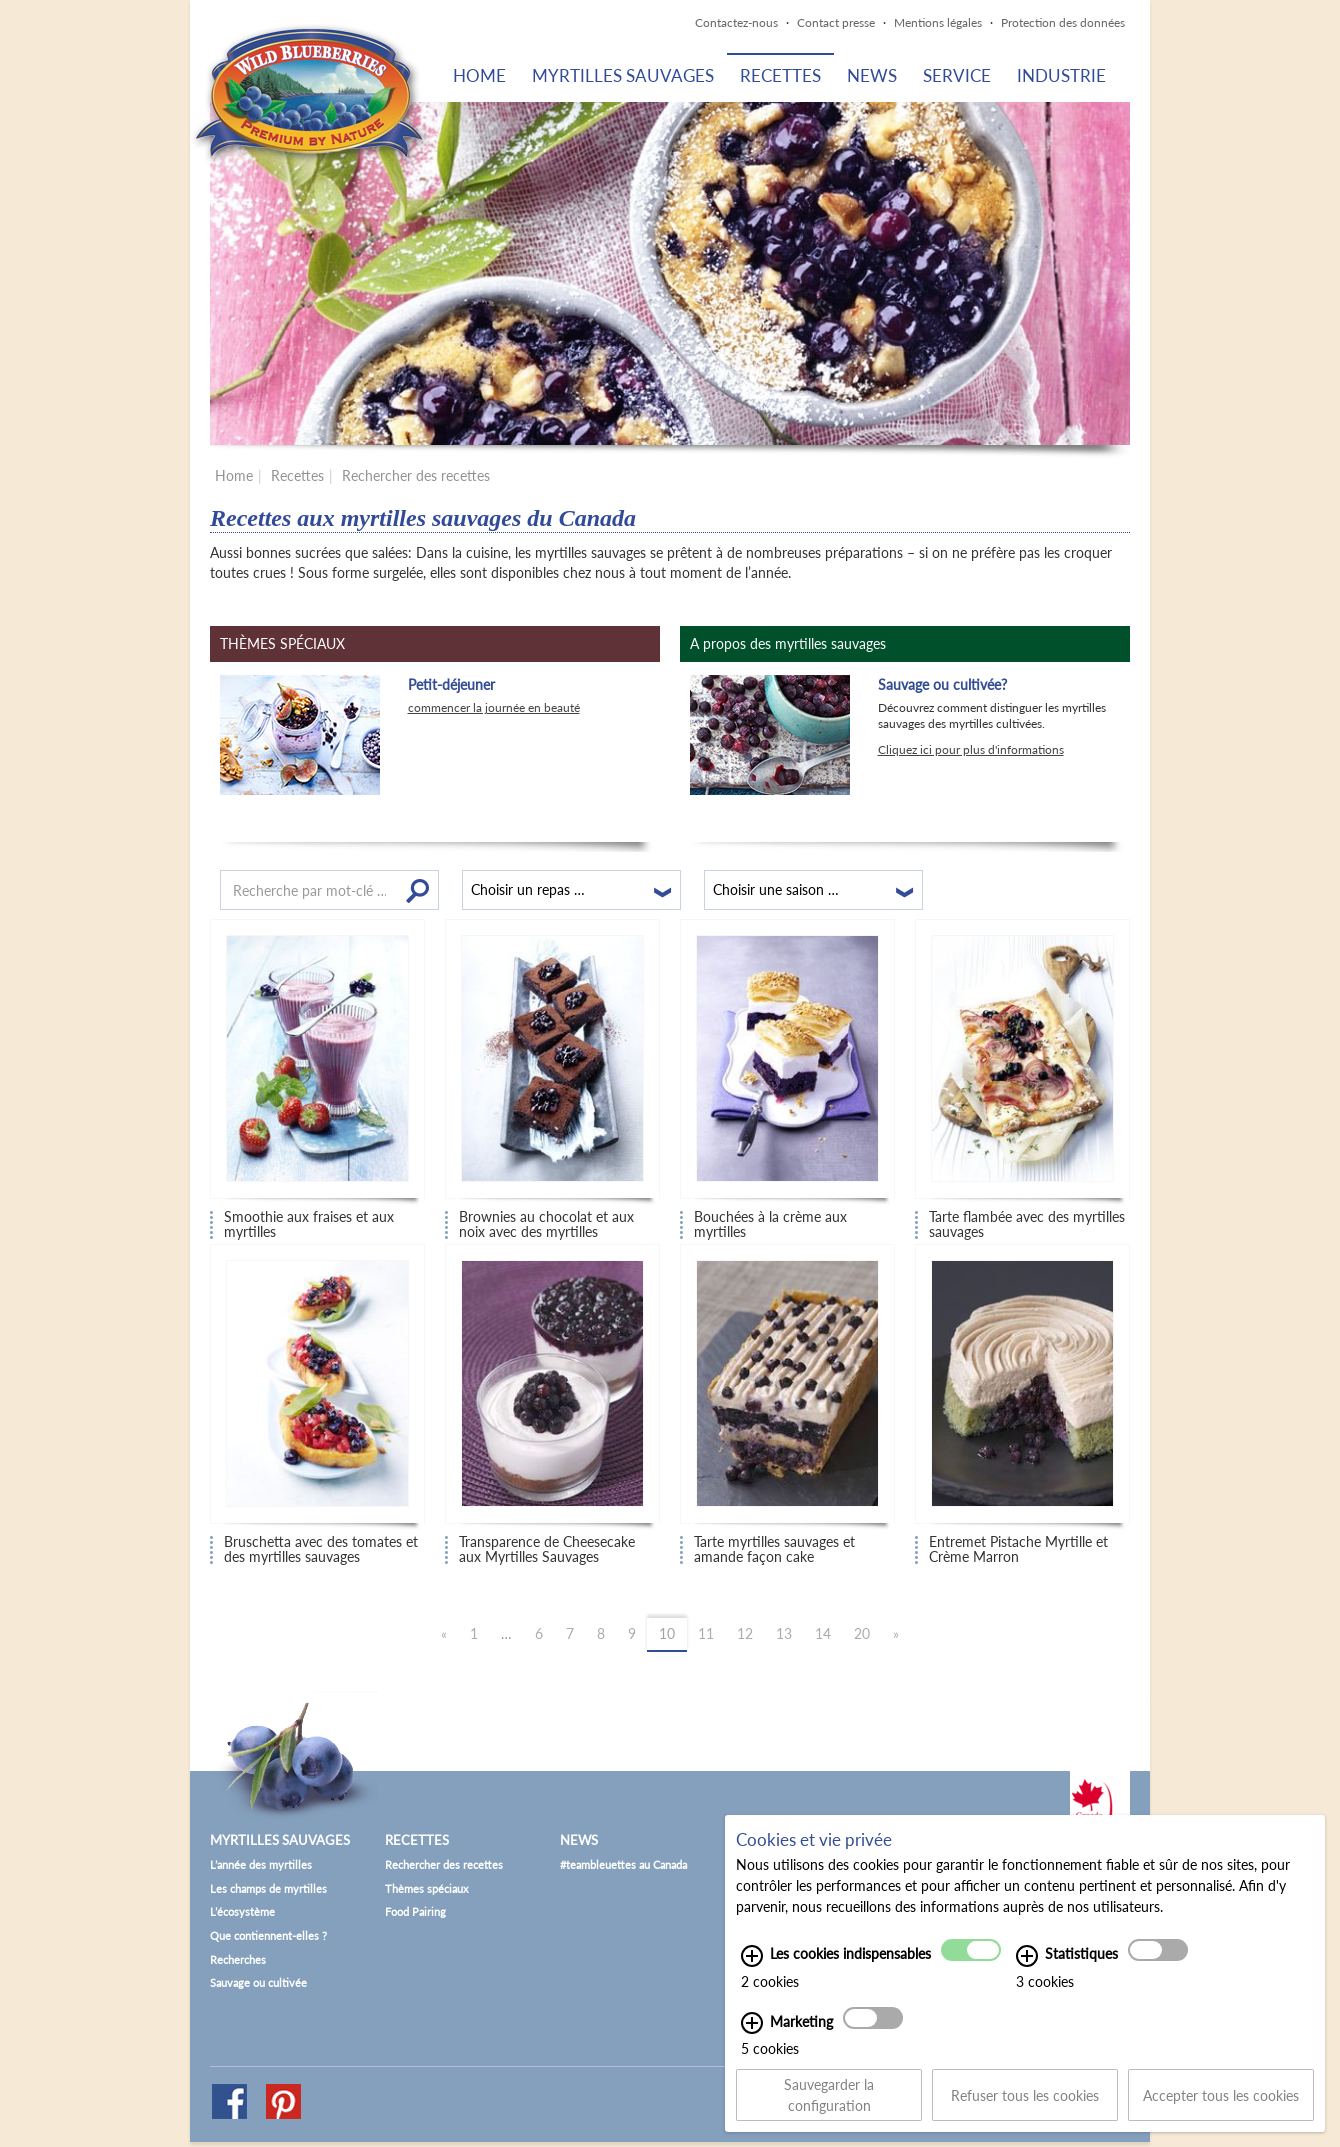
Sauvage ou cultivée (258, 1982)
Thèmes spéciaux (426, 1888)
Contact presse (836, 22)
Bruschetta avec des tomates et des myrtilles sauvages (321, 1549)
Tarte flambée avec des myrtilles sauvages (1027, 1224)
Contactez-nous (736, 22)
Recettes (780, 75)
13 (784, 1633)
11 (706, 1633)
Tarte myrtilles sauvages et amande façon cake (774, 1549)
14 (823, 1633)
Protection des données (1063, 22)
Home (479, 75)
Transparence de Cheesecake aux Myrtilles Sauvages (547, 1549)
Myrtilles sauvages (623, 75)
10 (667, 1633)
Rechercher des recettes (416, 475)
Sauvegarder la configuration (829, 2101)
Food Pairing (415, 1911)
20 (862, 1633)
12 (745, 1633)
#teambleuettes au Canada (623, 1864)
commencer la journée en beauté (494, 707)
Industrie (1061, 75)
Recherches (238, 1959)
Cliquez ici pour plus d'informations (971, 749)
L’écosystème (242, 1911)
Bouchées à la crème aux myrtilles (770, 1224)
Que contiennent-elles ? (268, 1935)
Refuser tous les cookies (1025, 2100)
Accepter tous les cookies (1221, 2100)
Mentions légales (938, 22)
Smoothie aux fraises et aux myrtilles (309, 1224)
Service (957, 75)
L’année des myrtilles (261, 1864)
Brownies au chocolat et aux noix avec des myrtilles (546, 1224)
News (872, 75)
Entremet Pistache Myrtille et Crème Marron (1018, 1549)
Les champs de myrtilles (268, 1888)
